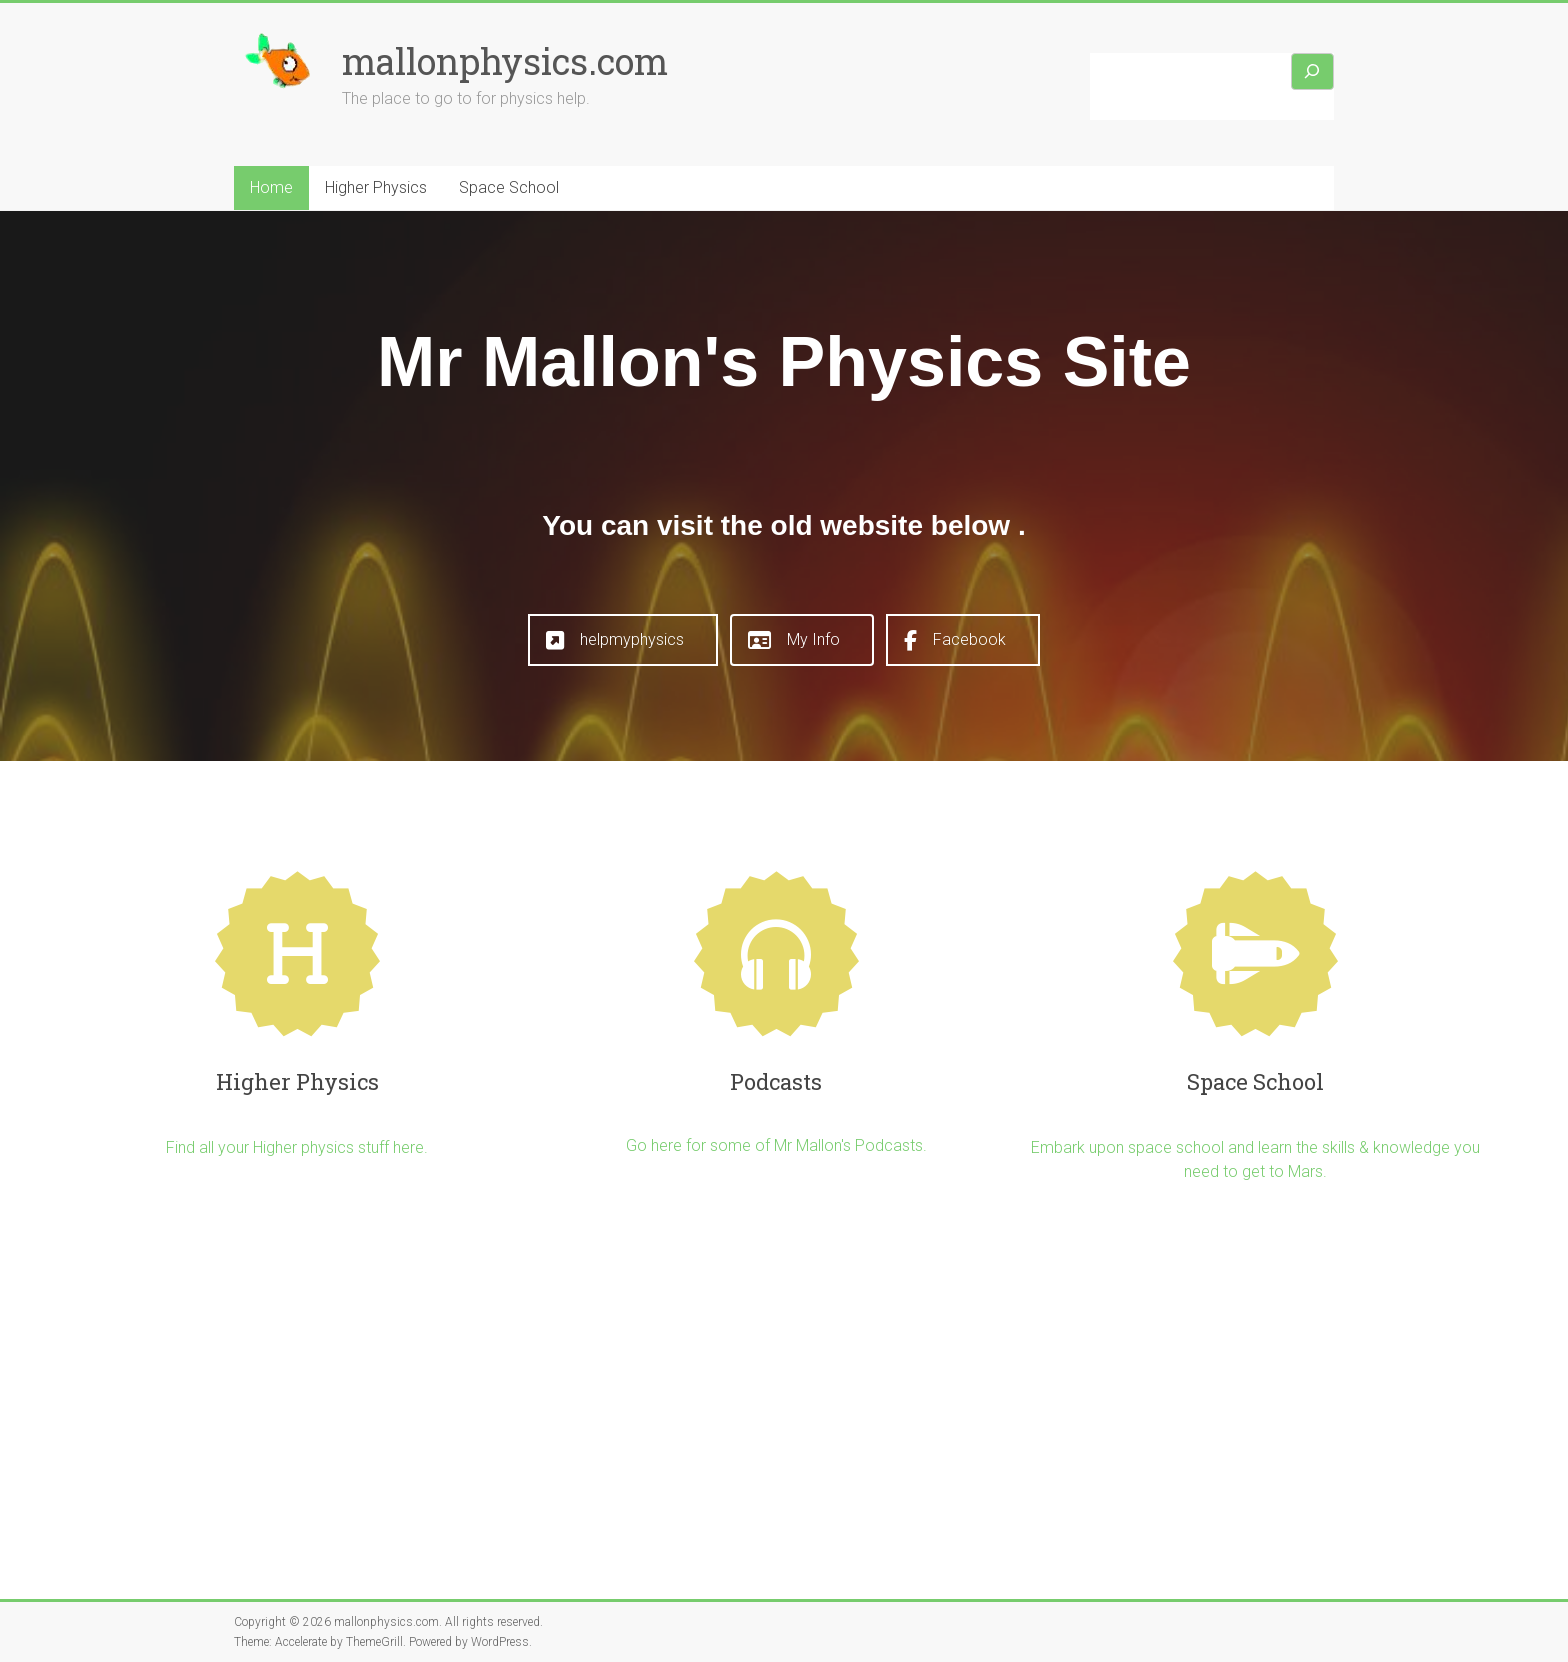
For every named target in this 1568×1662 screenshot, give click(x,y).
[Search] (1313, 71)
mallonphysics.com (505, 61)
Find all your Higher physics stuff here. (297, 1147)
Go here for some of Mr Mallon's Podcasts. (776, 1145)
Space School (509, 187)
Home (271, 187)
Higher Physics (376, 187)
